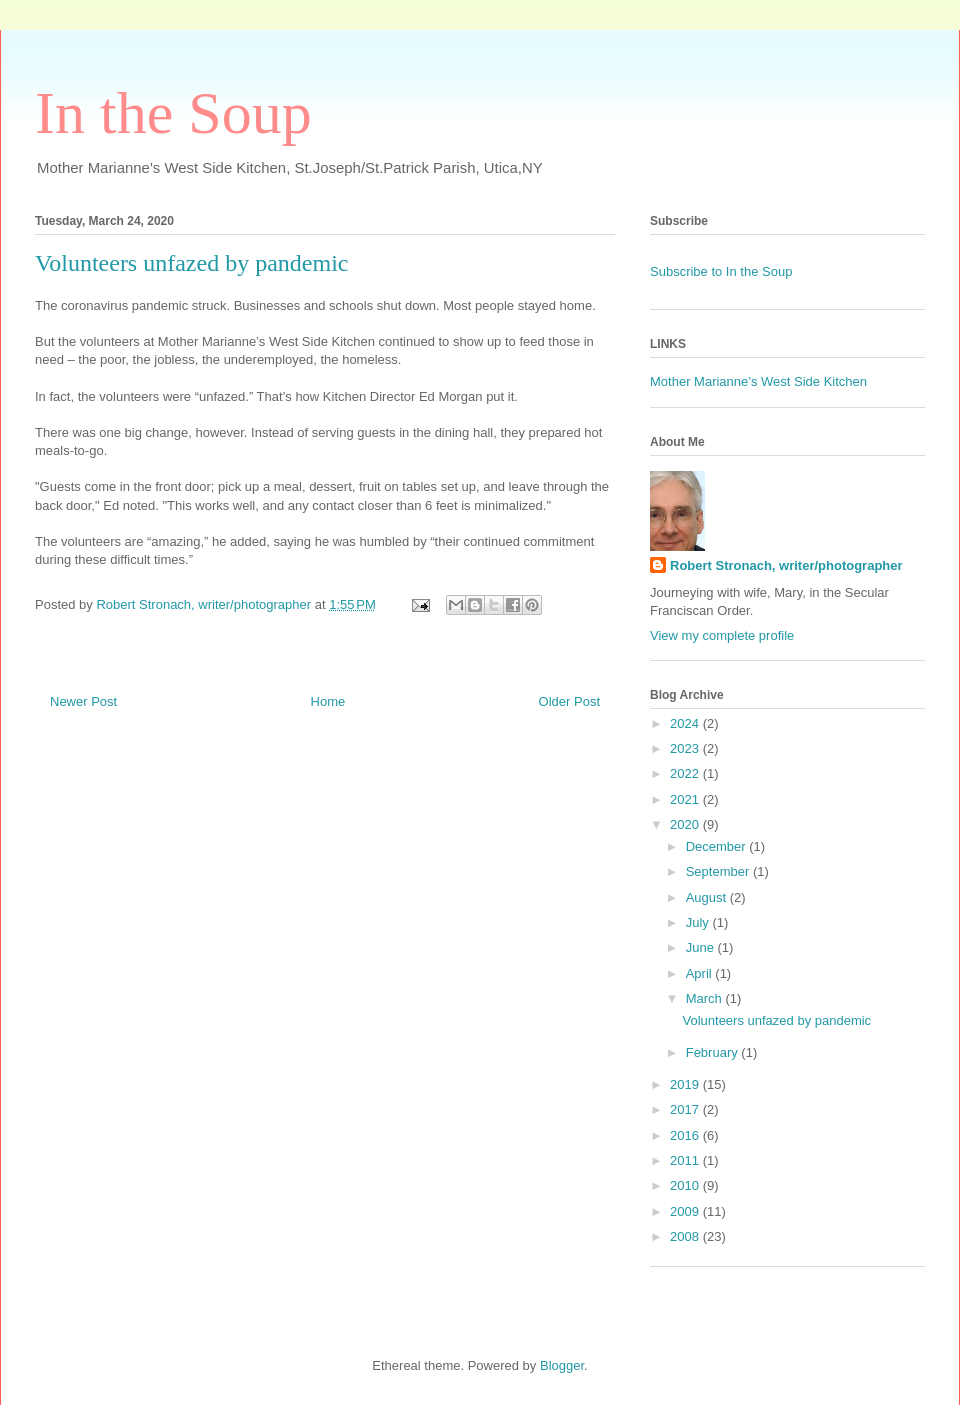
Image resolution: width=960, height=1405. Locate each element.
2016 (686, 1135)
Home (328, 701)
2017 (686, 1109)
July (699, 922)
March (706, 998)
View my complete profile (722, 635)
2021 (686, 799)
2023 (686, 748)
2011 (686, 1160)
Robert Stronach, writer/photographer (786, 565)
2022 (686, 773)
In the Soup (173, 113)
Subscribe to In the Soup (721, 271)
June (702, 947)
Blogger (562, 1365)
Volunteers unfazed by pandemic (776, 1020)
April (701, 973)
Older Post (569, 701)
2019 (686, 1084)
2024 (686, 723)
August (708, 897)
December (718, 846)
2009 (686, 1211)
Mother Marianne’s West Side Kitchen (758, 381)
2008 (686, 1236)
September (719, 871)
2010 (686, 1185)
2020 (686, 824)
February (714, 1052)
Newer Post (83, 701)
